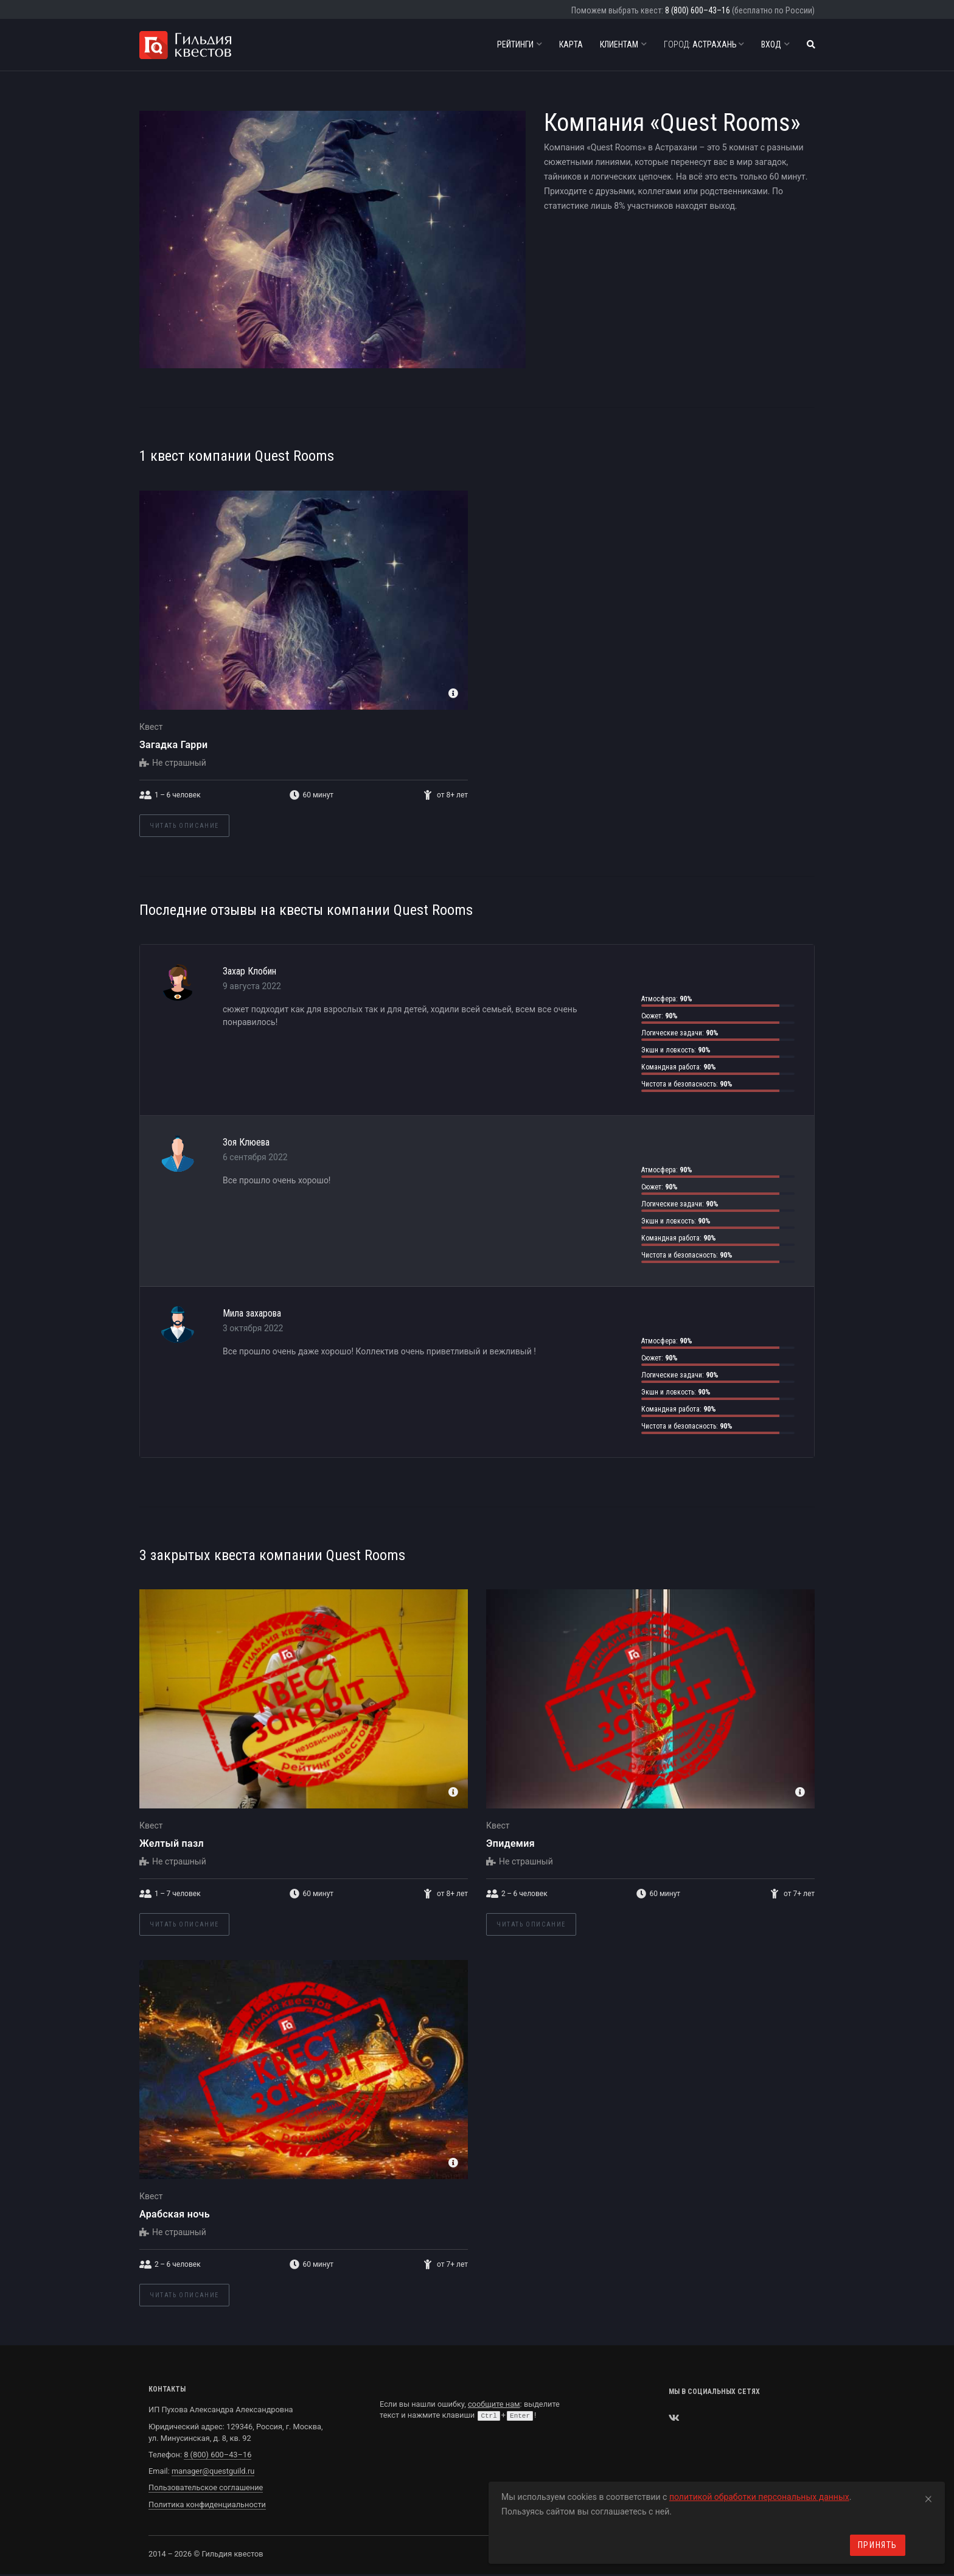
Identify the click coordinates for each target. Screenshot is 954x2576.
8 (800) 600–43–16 (697, 10)
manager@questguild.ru (213, 2471)
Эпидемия (510, 1843)
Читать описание (184, 825)
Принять (877, 2545)
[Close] (928, 2496)
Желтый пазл (171, 1843)
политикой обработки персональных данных (759, 2497)
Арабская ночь (174, 2214)
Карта (571, 44)
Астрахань (704, 44)
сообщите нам (494, 2404)
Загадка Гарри (173, 745)
